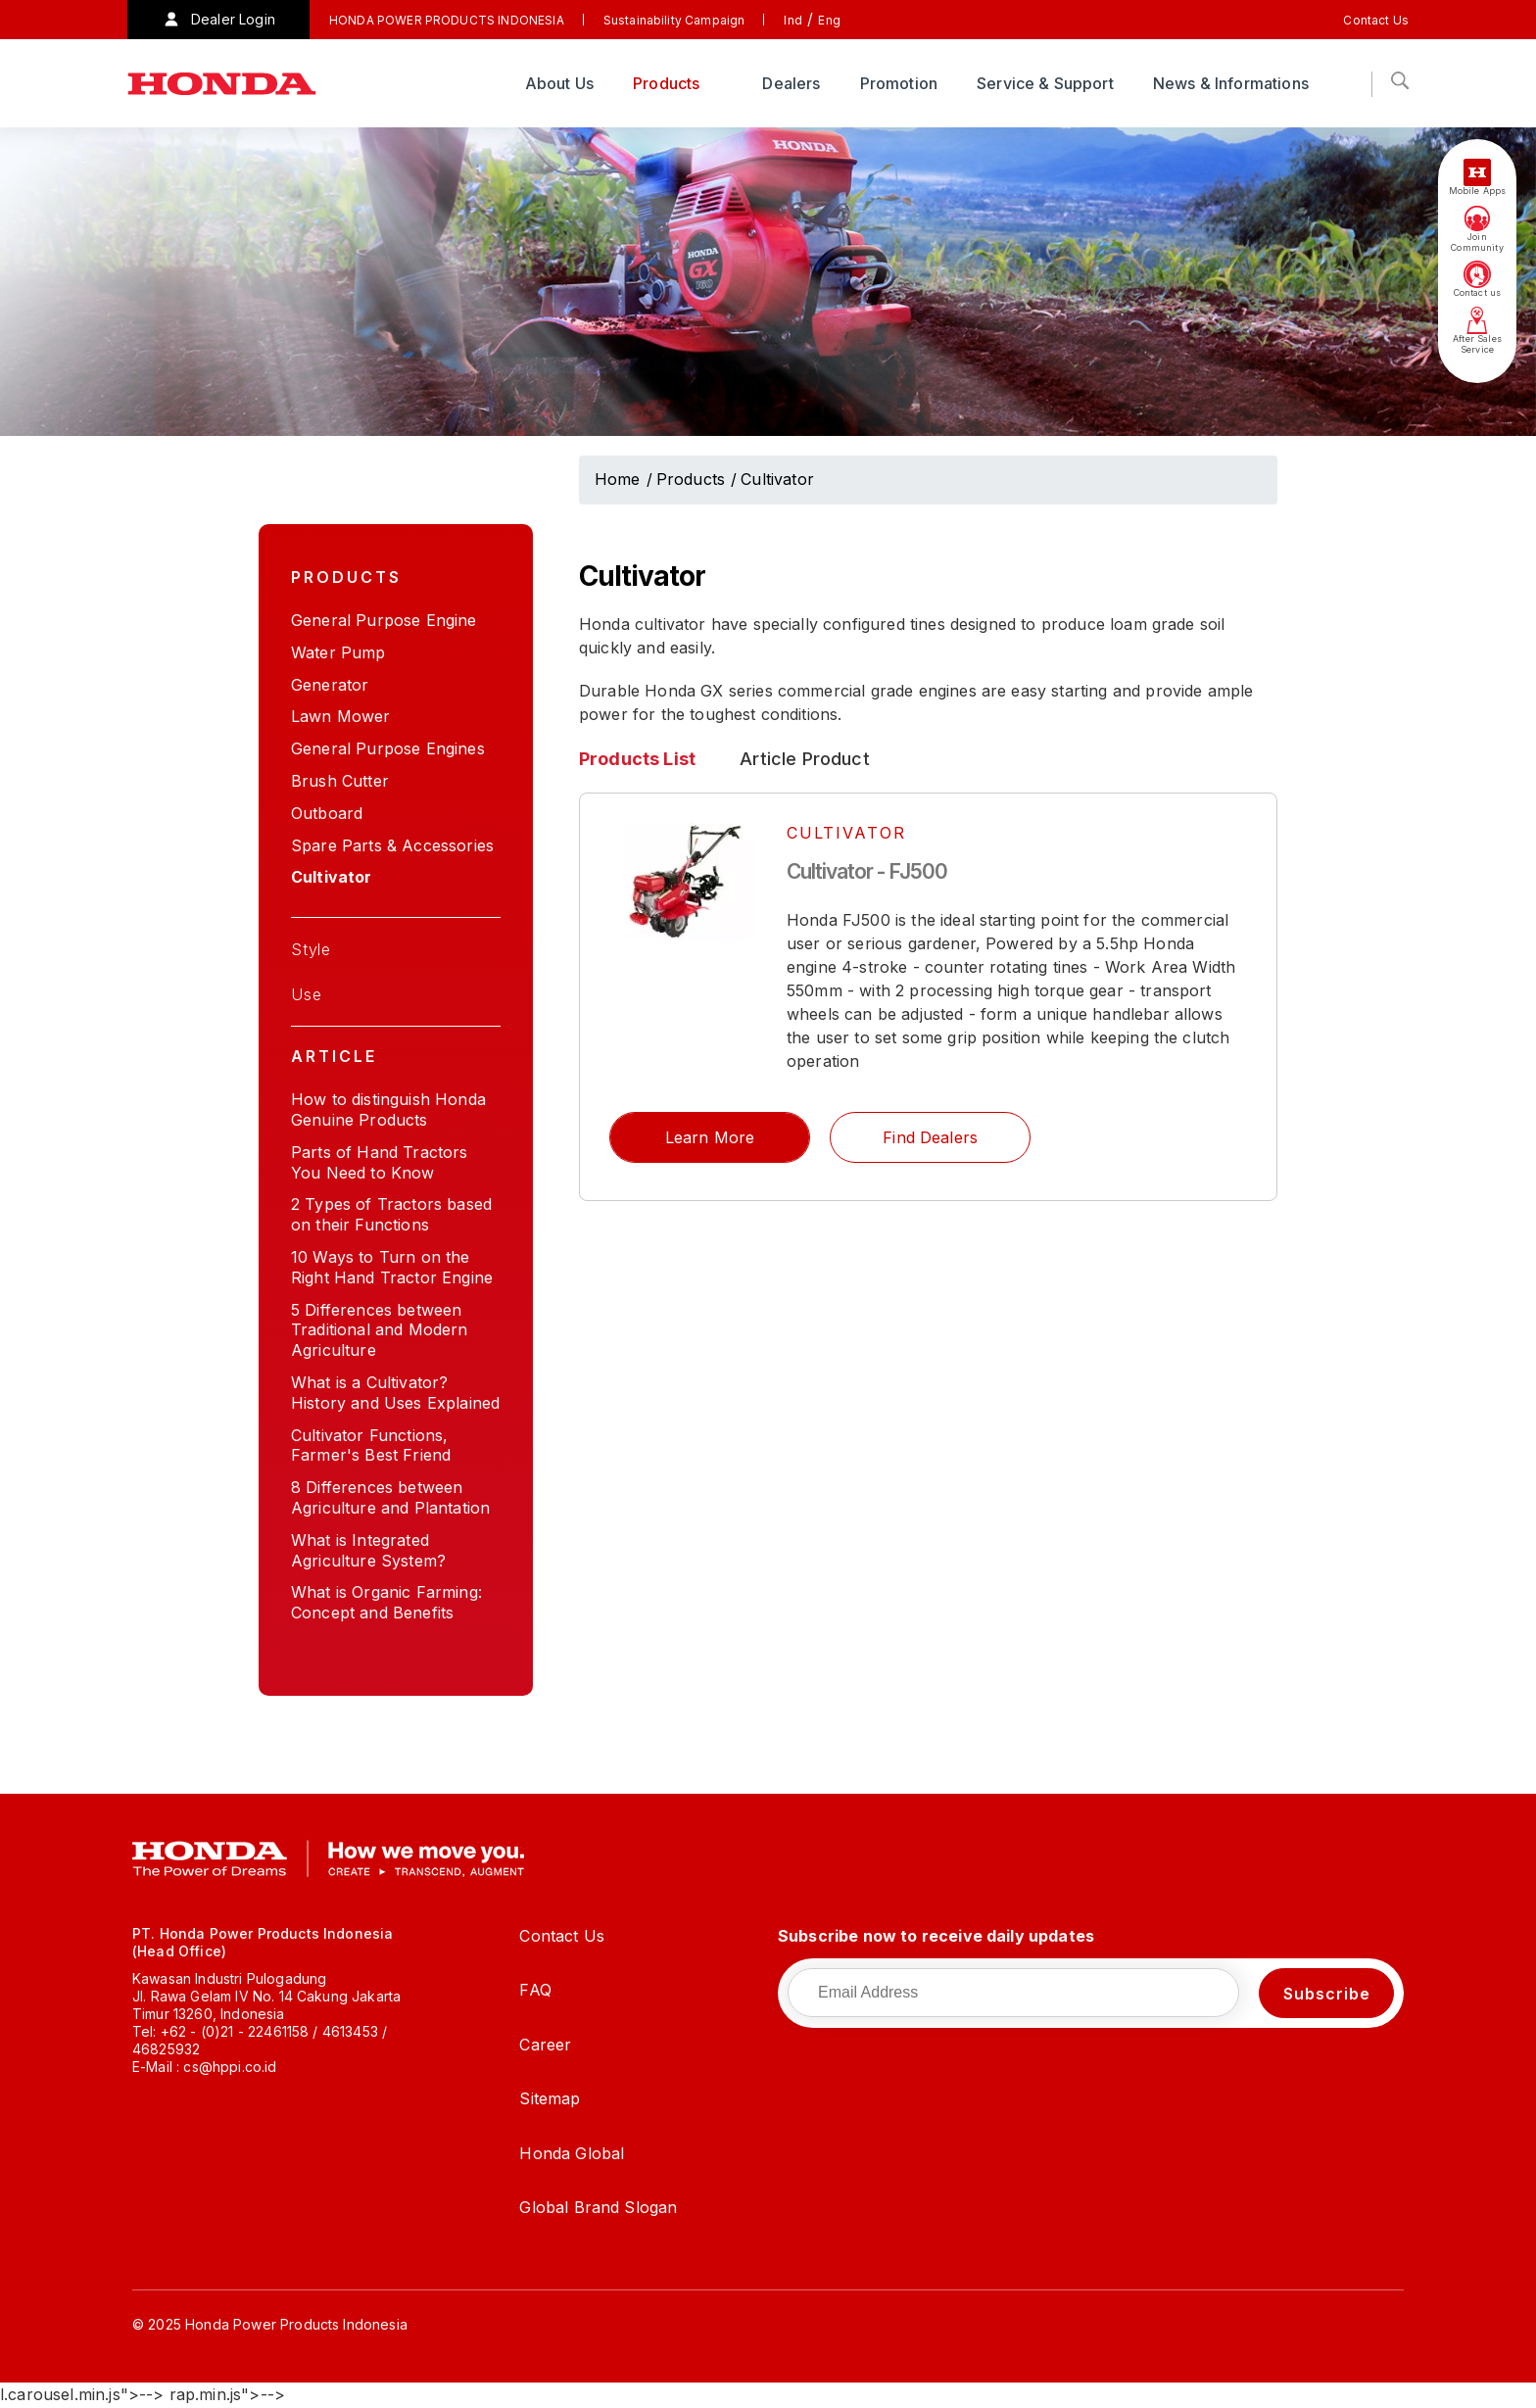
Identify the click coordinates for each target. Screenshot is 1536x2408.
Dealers (791, 83)
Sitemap (549, 2098)
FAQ (535, 1989)
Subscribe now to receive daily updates (936, 1936)
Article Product (804, 758)
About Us (559, 83)
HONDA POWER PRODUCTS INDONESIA (446, 20)
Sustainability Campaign (674, 20)
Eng (829, 20)
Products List (637, 758)
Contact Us (1376, 20)
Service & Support (1045, 83)
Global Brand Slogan (598, 2207)
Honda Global (571, 2153)
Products (668, 83)
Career (545, 2044)
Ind (792, 20)
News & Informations (1233, 83)
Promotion (898, 83)
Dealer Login (233, 19)
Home (618, 479)
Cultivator (777, 479)
